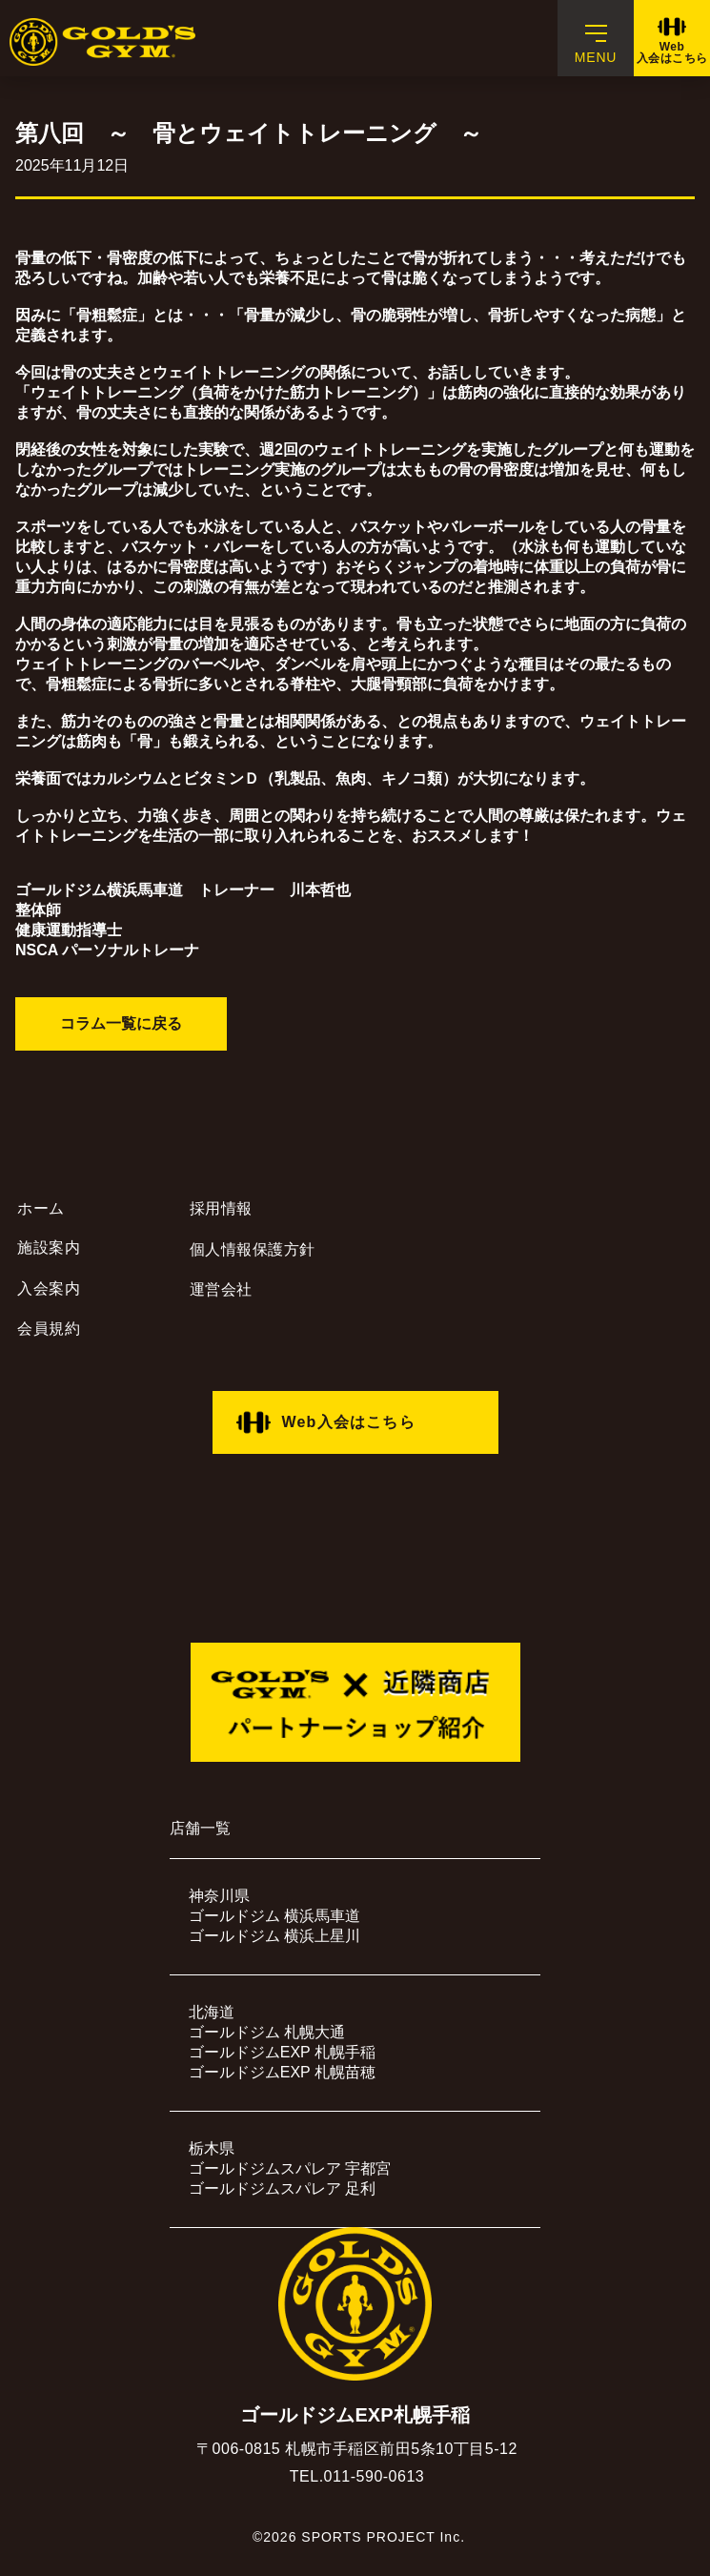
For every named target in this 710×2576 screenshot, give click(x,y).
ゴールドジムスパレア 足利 (282, 2188)
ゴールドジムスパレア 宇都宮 (290, 2168)
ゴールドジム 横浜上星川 (274, 1936)
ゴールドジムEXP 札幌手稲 (282, 2052)
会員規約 (48, 1328)
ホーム (41, 1208)
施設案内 (48, 1247)
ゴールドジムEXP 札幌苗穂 (282, 2072)
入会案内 (48, 1288)
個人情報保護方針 (252, 1249)
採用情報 (221, 1208)
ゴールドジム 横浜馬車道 (274, 1916)
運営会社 (221, 1289)
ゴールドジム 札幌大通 (267, 2032)
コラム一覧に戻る (121, 1023)
